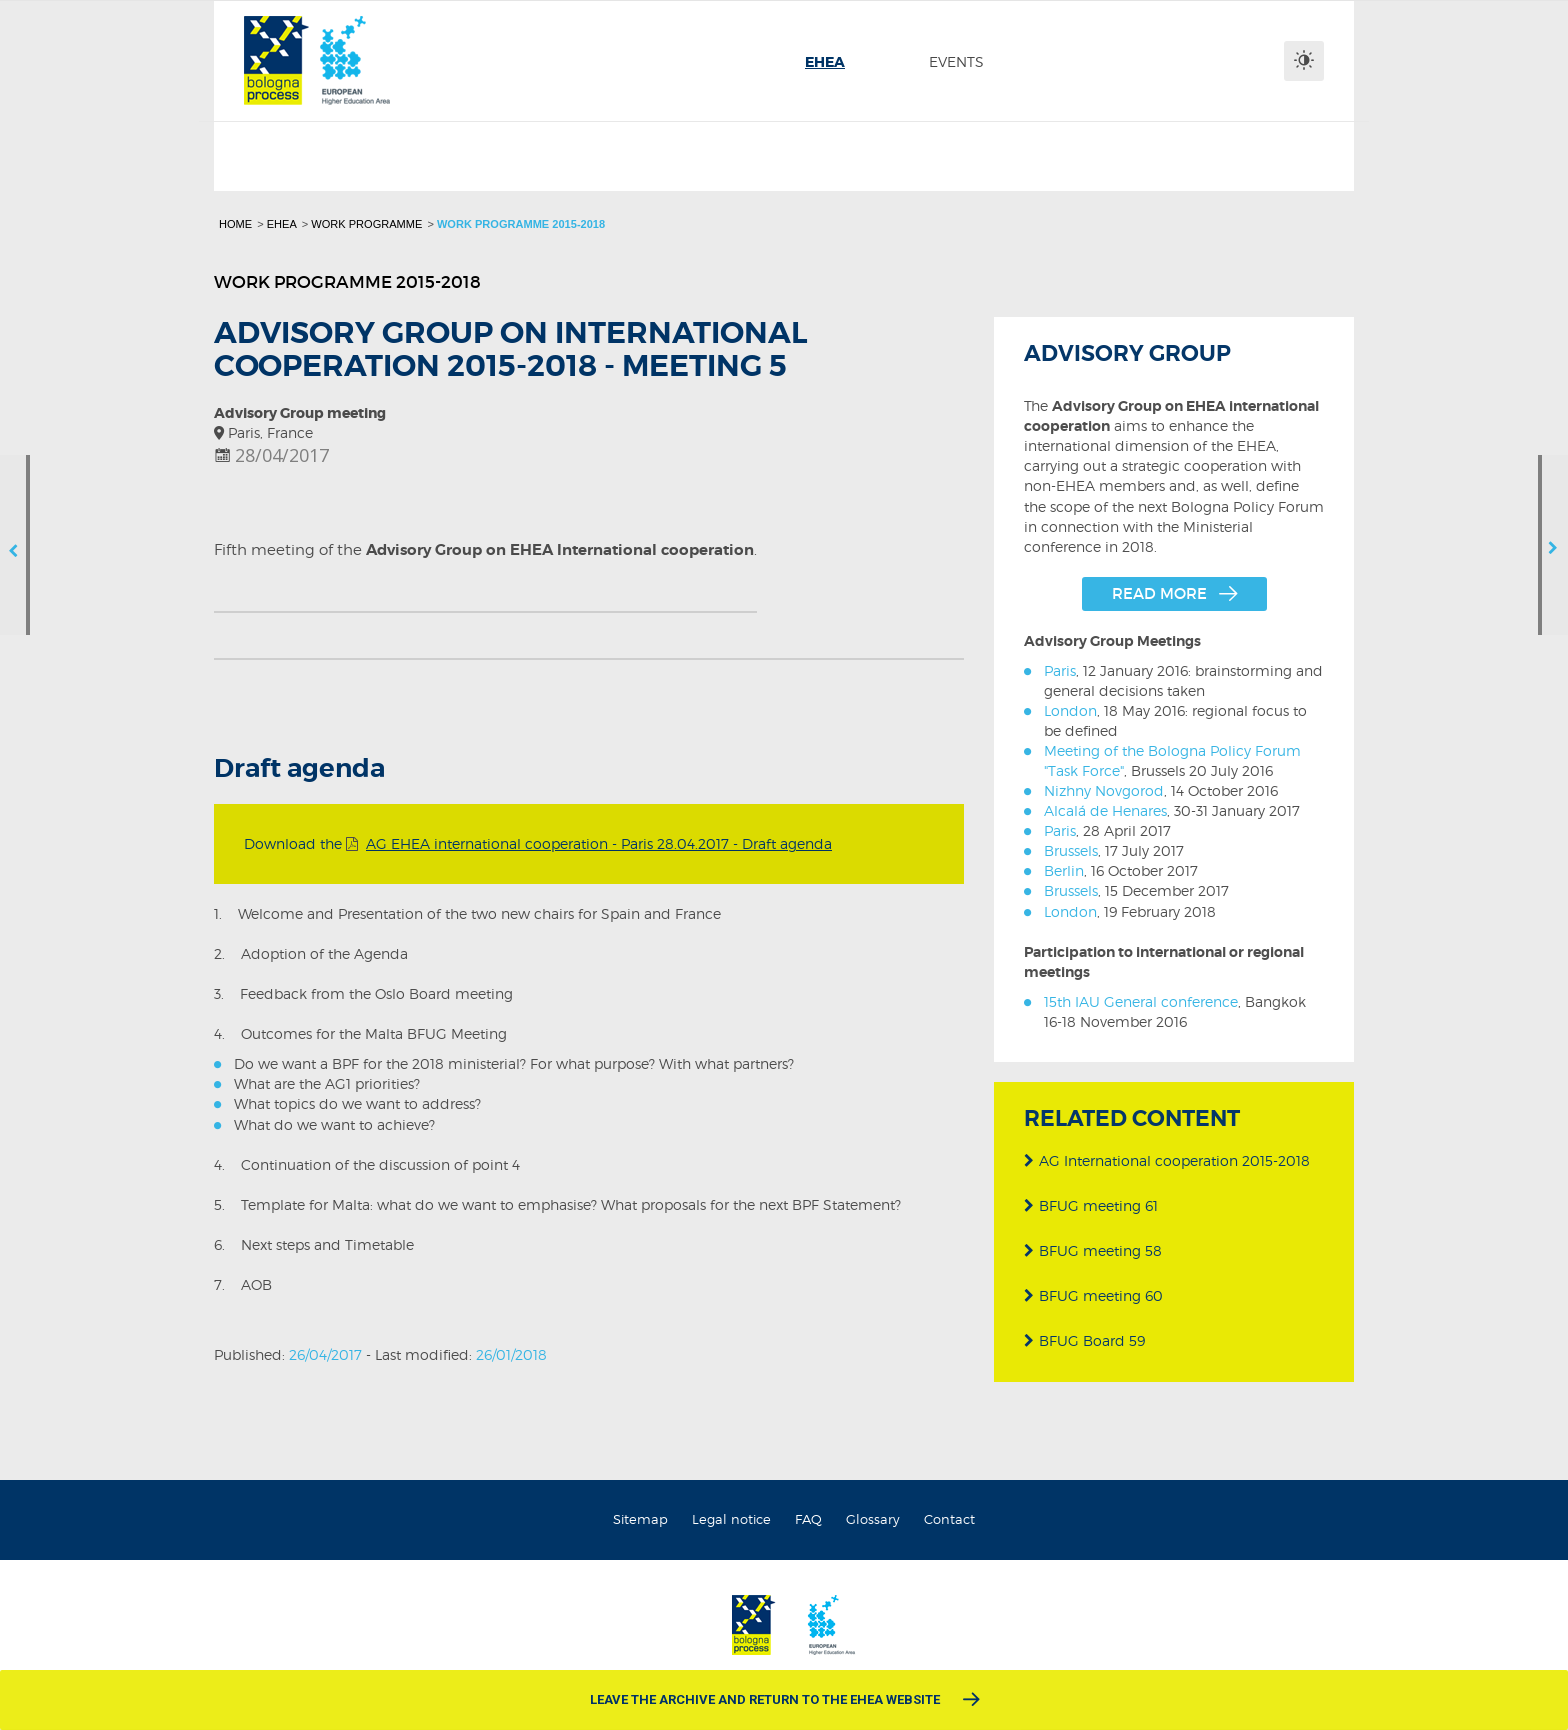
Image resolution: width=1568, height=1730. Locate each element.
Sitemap (640, 1519)
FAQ (808, 1519)
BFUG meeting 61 (1091, 1202)
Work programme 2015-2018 (521, 224)
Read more (1159, 593)
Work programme (366, 224)
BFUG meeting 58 (1093, 1247)
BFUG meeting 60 (1093, 1292)
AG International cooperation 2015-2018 (1167, 1157)
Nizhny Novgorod (1104, 790)
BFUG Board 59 (1084, 1337)
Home (235, 224)
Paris (1060, 670)
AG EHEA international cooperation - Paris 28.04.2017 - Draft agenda (599, 843)
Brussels (1071, 850)
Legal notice (731, 1519)
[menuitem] (825, 62)
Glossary (873, 1519)
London (1070, 710)
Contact (949, 1519)
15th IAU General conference (1141, 1001)
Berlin (1064, 870)
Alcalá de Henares (1105, 810)
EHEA (282, 224)
